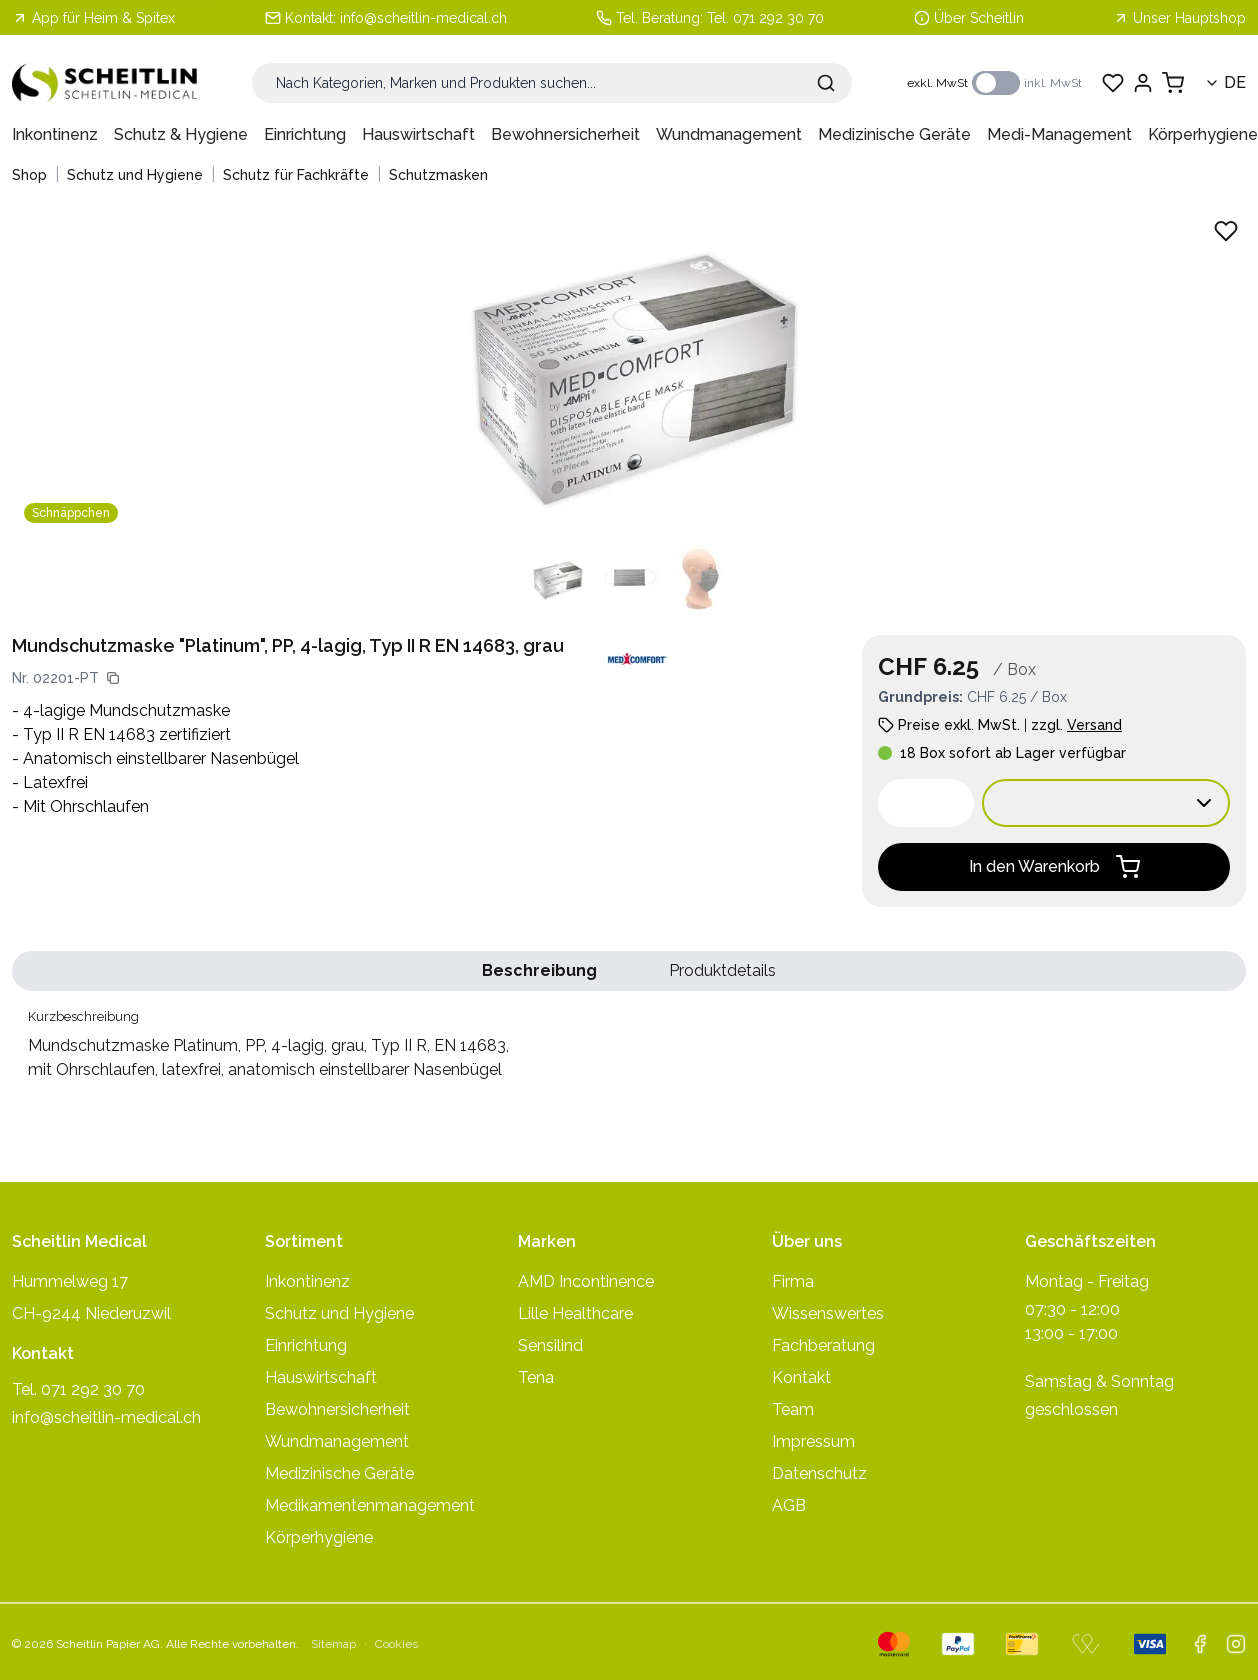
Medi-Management (1059, 134)
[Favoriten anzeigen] (1113, 83)
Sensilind (550, 1345)
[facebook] (1200, 1644)
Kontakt (801, 1377)
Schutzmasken (438, 175)
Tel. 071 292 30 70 (765, 18)
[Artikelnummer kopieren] (113, 678)
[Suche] (552, 83)
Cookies (396, 1644)
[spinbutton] (926, 803)
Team (793, 1409)
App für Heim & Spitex (93, 18)
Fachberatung (823, 1345)
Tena (536, 1377)
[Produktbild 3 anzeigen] (701, 579)
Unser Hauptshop (1179, 18)
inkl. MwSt (1053, 83)
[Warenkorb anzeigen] (1173, 83)
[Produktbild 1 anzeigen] (557, 579)
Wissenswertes (828, 1313)
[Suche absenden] (826, 83)
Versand (1094, 725)
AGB (789, 1505)
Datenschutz (819, 1473)
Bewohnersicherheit (565, 134)
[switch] (996, 83)
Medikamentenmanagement (370, 1505)
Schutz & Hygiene (181, 134)
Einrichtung (305, 134)
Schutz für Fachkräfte (296, 175)
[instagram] (1236, 1644)
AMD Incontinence (586, 1281)
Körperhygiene (1203, 134)
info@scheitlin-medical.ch (423, 18)
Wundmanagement (729, 134)
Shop (29, 175)
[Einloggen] (1143, 83)
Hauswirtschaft (418, 134)
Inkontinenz (55, 134)
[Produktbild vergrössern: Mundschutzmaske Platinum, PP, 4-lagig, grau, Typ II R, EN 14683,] (629, 371)
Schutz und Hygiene (135, 175)
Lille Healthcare (575, 1313)
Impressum (813, 1441)
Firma (793, 1281)
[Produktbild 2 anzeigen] (629, 579)
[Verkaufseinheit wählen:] (1106, 803)
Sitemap (333, 1644)
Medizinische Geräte (894, 134)
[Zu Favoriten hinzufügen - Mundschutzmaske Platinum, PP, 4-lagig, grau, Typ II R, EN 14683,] (1226, 231)
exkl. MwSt (937, 83)
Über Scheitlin (979, 18)
